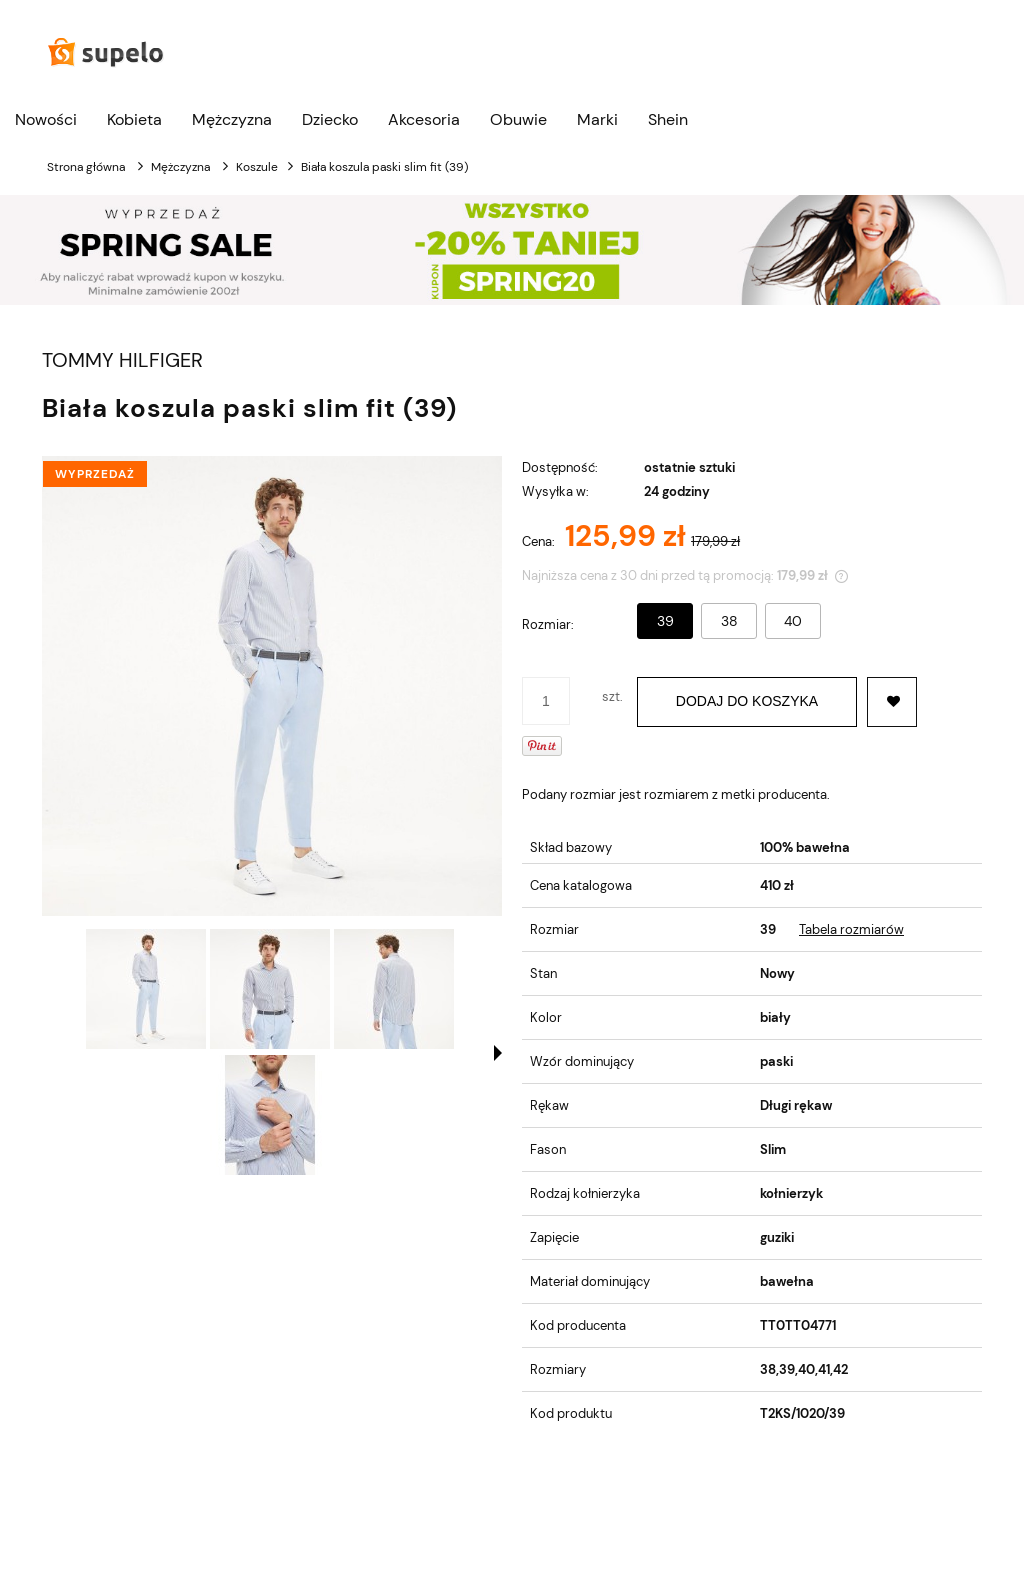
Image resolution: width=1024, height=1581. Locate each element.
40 (793, 621)
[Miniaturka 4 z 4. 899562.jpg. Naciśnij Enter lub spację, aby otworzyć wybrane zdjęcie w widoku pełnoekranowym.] (270, 1115)
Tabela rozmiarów (851, 929)
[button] (498, 1053)
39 (665, 621)
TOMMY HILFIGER (122, 360)
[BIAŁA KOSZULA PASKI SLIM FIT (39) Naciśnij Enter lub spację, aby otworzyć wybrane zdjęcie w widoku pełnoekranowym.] (272, 686)
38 (729, 621)
